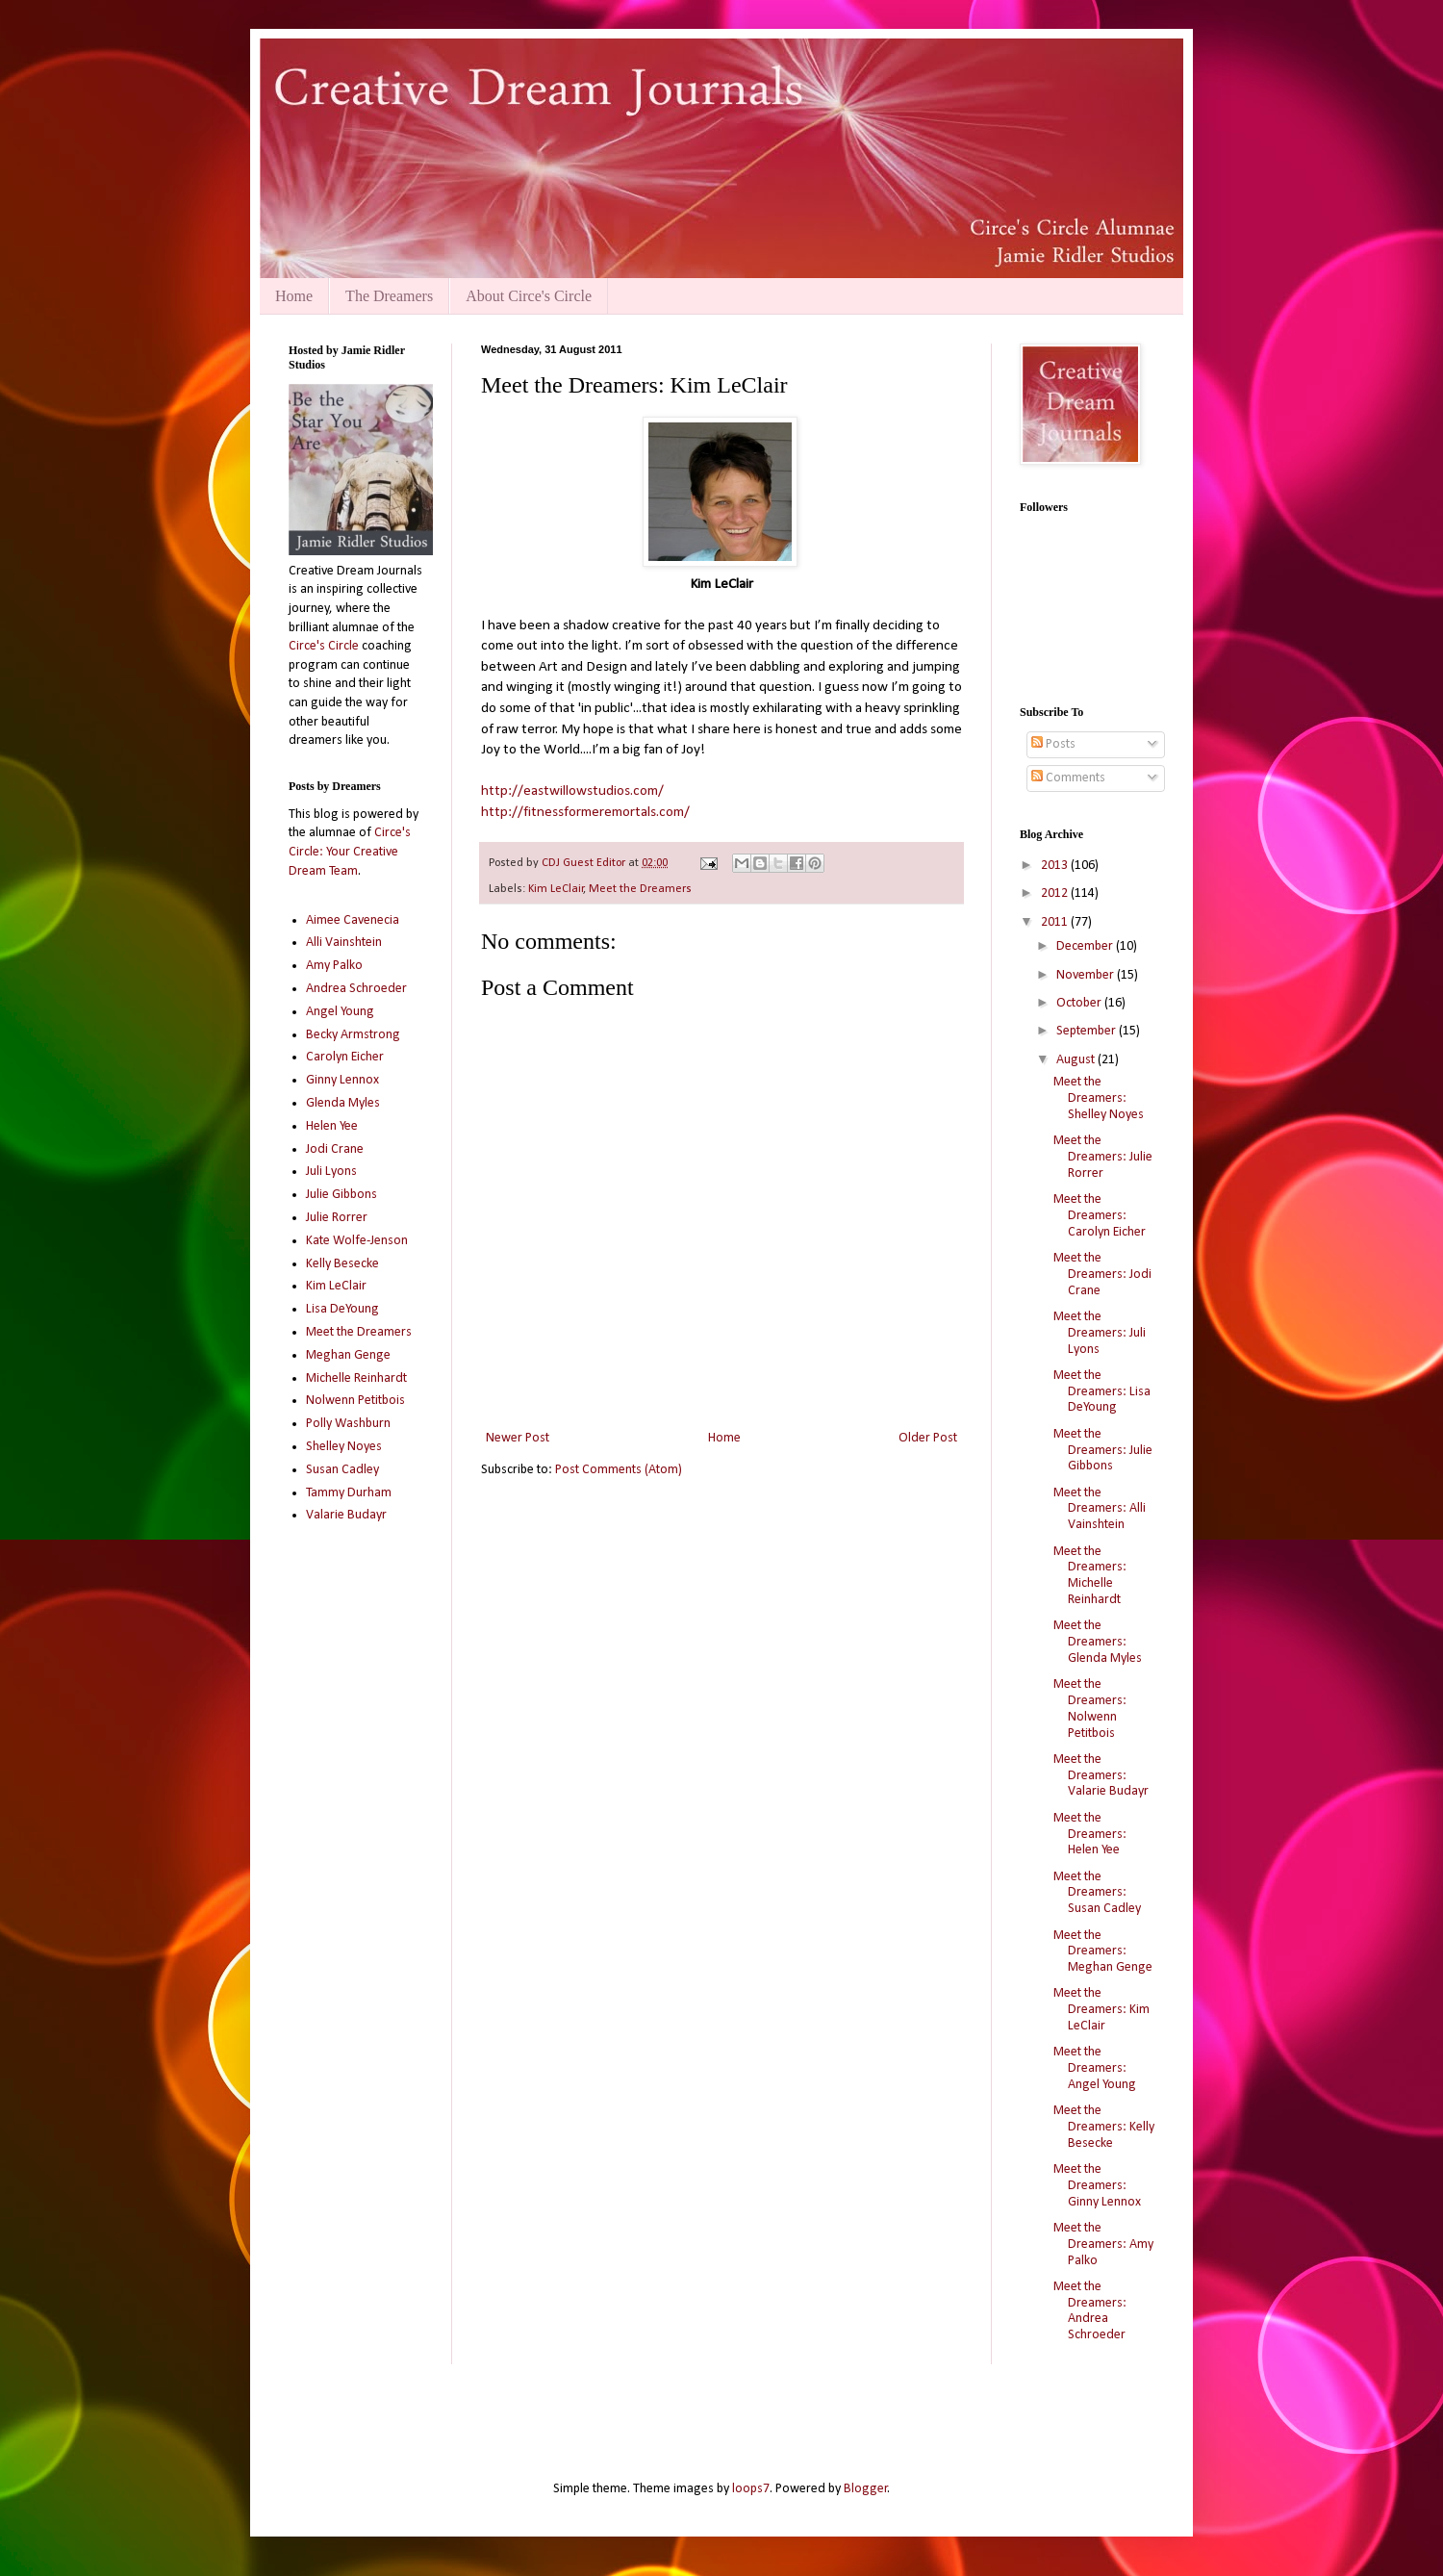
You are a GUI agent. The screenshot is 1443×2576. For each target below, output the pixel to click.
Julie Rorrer (336, 1218)
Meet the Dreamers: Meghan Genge (1102, 1952)
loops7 (751, 2489)
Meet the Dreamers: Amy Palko (1103, 2244)
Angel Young (340, 1012)
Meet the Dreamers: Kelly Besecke (1103, 2127)
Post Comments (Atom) (618, 1470)
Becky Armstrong (353, 1035)
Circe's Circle (324, 646)
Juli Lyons (331, 1171)
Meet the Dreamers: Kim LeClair (1101, 2009)
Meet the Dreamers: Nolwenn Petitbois (1090, 1708)
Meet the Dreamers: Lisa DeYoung (1102, 1392)
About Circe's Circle (529, 296)
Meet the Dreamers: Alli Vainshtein (1099, 1509)
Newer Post (517, 1438)
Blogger (866, 2489)
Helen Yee (332, 1126)
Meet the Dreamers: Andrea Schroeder (1090, 2311)
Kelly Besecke (342, 1264)
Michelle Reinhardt (356, 1378)
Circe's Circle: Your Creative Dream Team (350, 852)
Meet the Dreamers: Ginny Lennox (1097, 2185)
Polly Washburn (348, 1423)
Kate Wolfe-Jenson (357, 1241)
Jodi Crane (335, 1149)
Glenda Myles (343, 1103)
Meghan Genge (348, 1355)
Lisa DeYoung (342, 1309)
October (1080, 1003)
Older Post (928, 1438)
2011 (1056, 922)
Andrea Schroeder (356, 989)
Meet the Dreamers (640, 889)
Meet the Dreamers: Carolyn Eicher (1099, 1215)
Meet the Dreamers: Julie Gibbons (1102, 1450)
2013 (1056, 865)
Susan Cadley (342, 1470)
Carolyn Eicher (345, 1057)
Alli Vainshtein (344, 942)
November (1086, 975)
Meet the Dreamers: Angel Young (1094, 2068)
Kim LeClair (556, 889)
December (1086, 946)
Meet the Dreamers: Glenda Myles (1097, 1642)
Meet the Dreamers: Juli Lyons (1099, 1333)
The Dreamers (389, 296)
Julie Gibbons (341, 1194)
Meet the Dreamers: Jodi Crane (1102, 1274)
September (1087, 1031)
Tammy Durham (349, 1493)
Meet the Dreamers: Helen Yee (1090, 1834)
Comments (1068, 778)
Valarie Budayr (346, 1515)
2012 (1056, 893)
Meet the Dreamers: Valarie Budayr (1101, 1775)
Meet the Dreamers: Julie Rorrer (1102, 1157)
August (1077, 1060)
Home (294, 296)
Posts (1053, 744)
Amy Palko (334, 965)
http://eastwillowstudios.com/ (572, 791)
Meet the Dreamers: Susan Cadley (1097, 1893)
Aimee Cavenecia (352, 920)
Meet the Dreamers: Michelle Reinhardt (1090, 1575)
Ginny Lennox (342, 1080)
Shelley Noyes (344, 1447)
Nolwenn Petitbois (355, 1400)
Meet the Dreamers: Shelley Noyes (1098, 1098)
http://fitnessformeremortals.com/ (585, 812)
